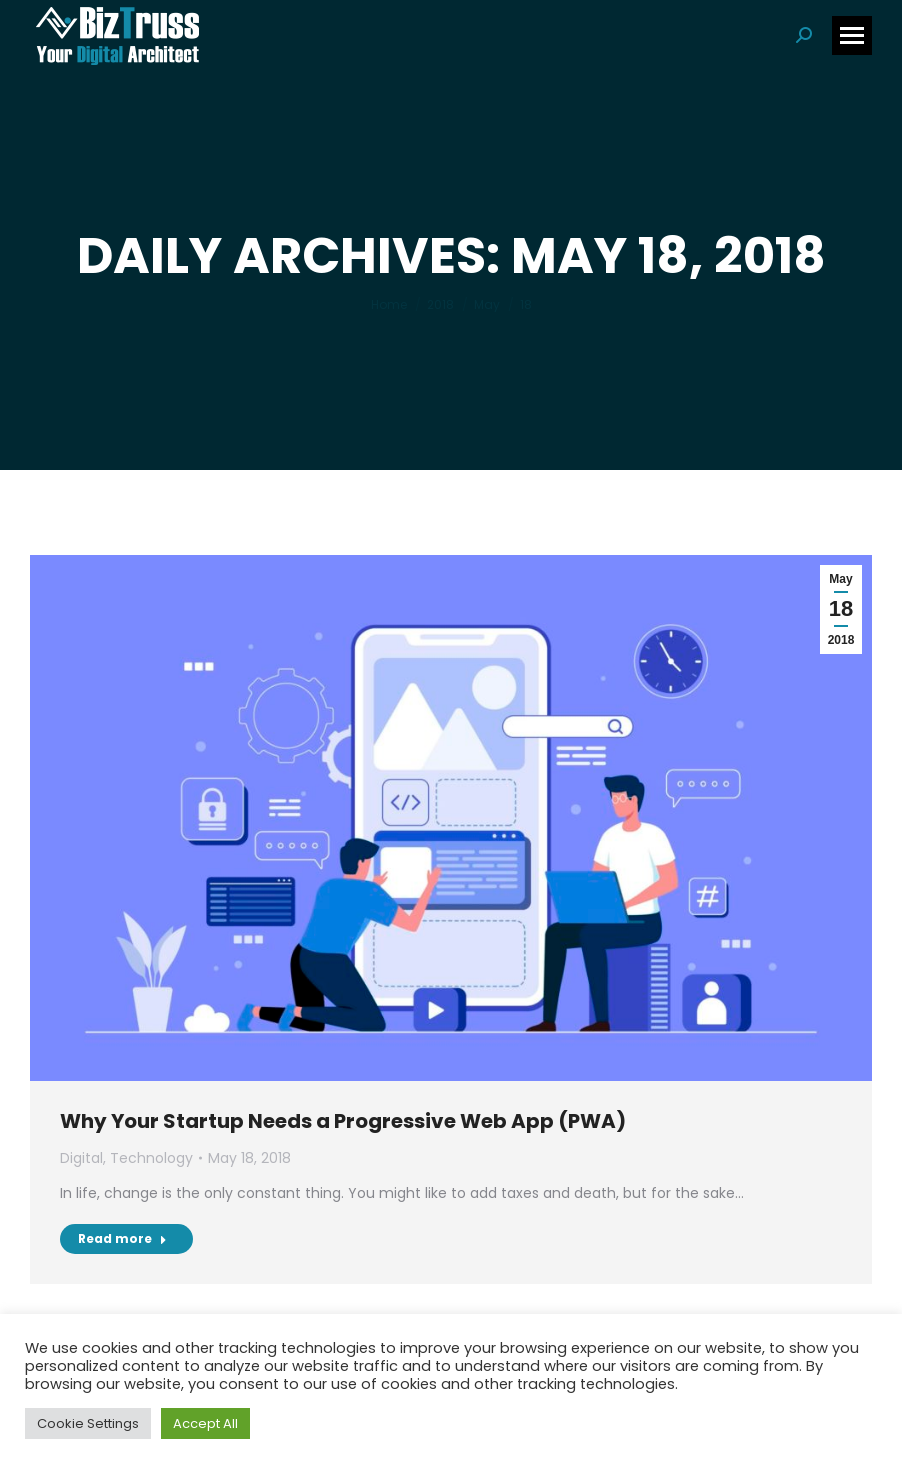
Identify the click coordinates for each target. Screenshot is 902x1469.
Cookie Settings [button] (88, 1423)
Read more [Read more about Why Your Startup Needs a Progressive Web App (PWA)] (122, 1238)
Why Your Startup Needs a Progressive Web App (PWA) (343, 1121)
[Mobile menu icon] (852, 35)
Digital (81, 1158)
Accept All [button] (205, 1423)
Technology (151, 1158)
